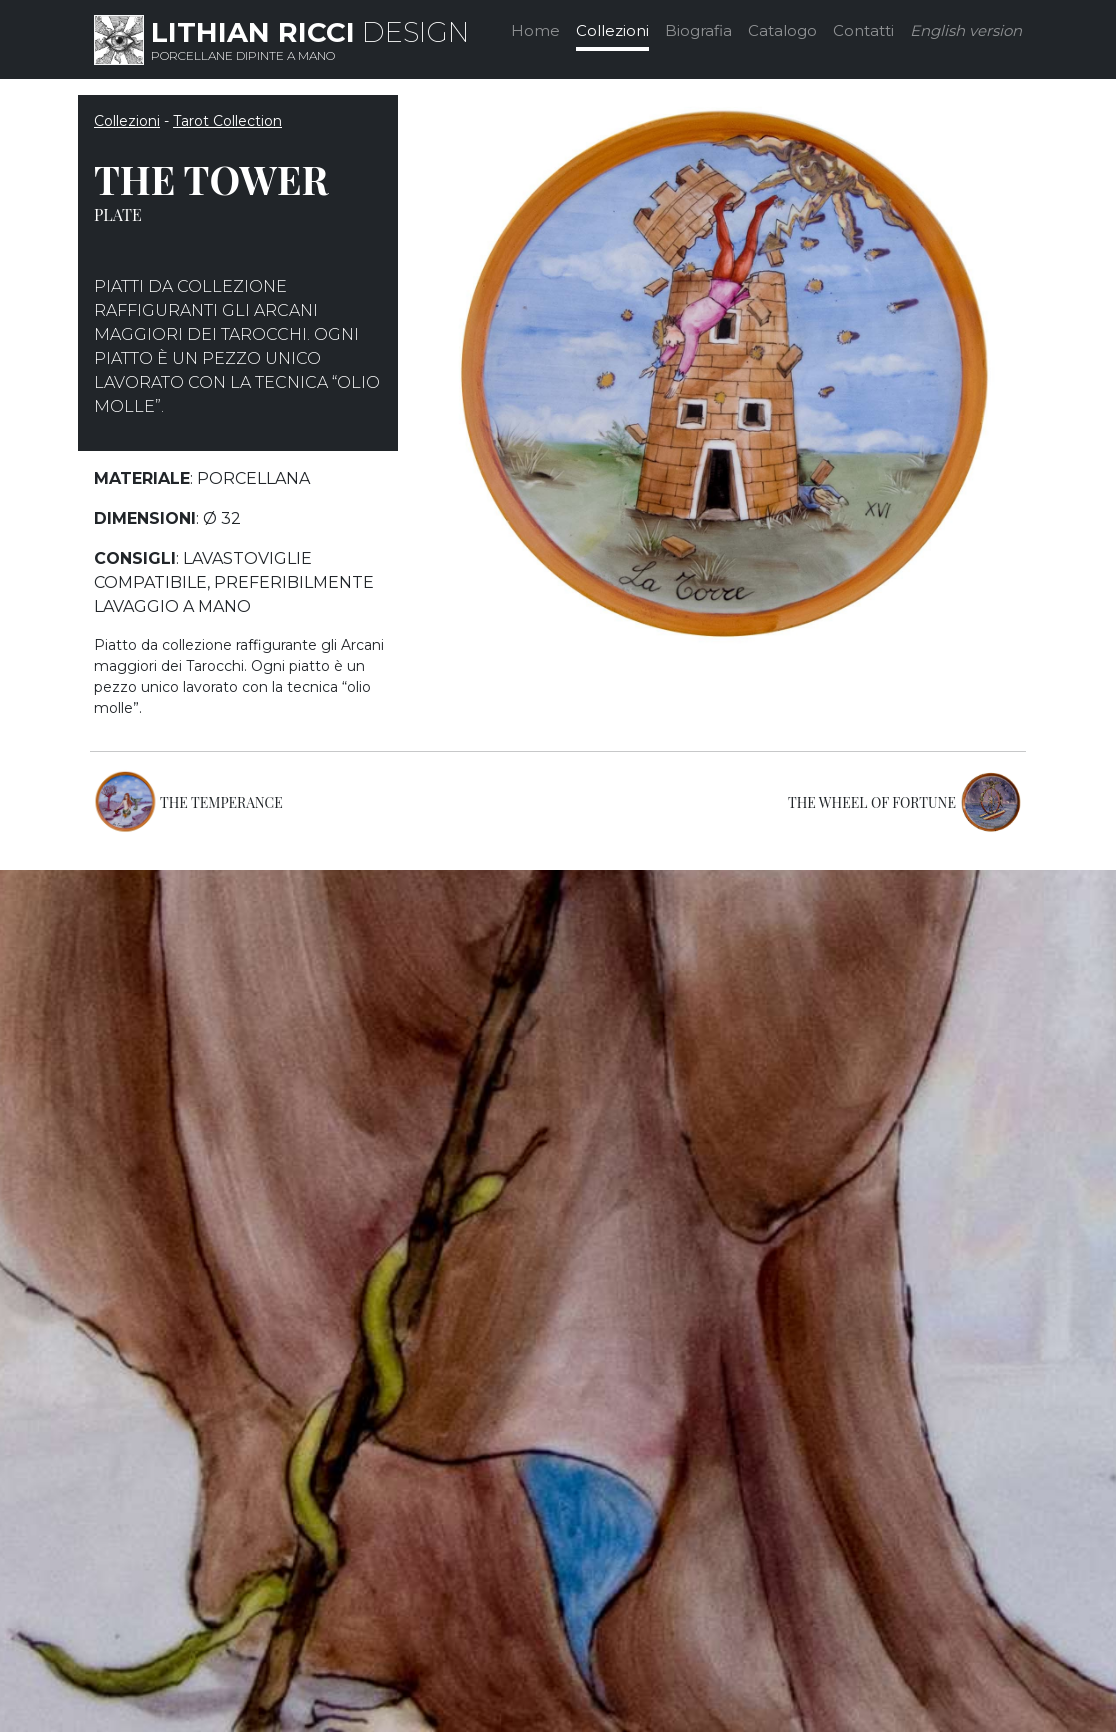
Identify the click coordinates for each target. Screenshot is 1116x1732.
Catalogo (782, 30)
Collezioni (612, 30)
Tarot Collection (227, 121)
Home (535, 30)
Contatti (863, 30)
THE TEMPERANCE (221, 802)
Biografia (698, 30)
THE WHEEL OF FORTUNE (872, 802)
